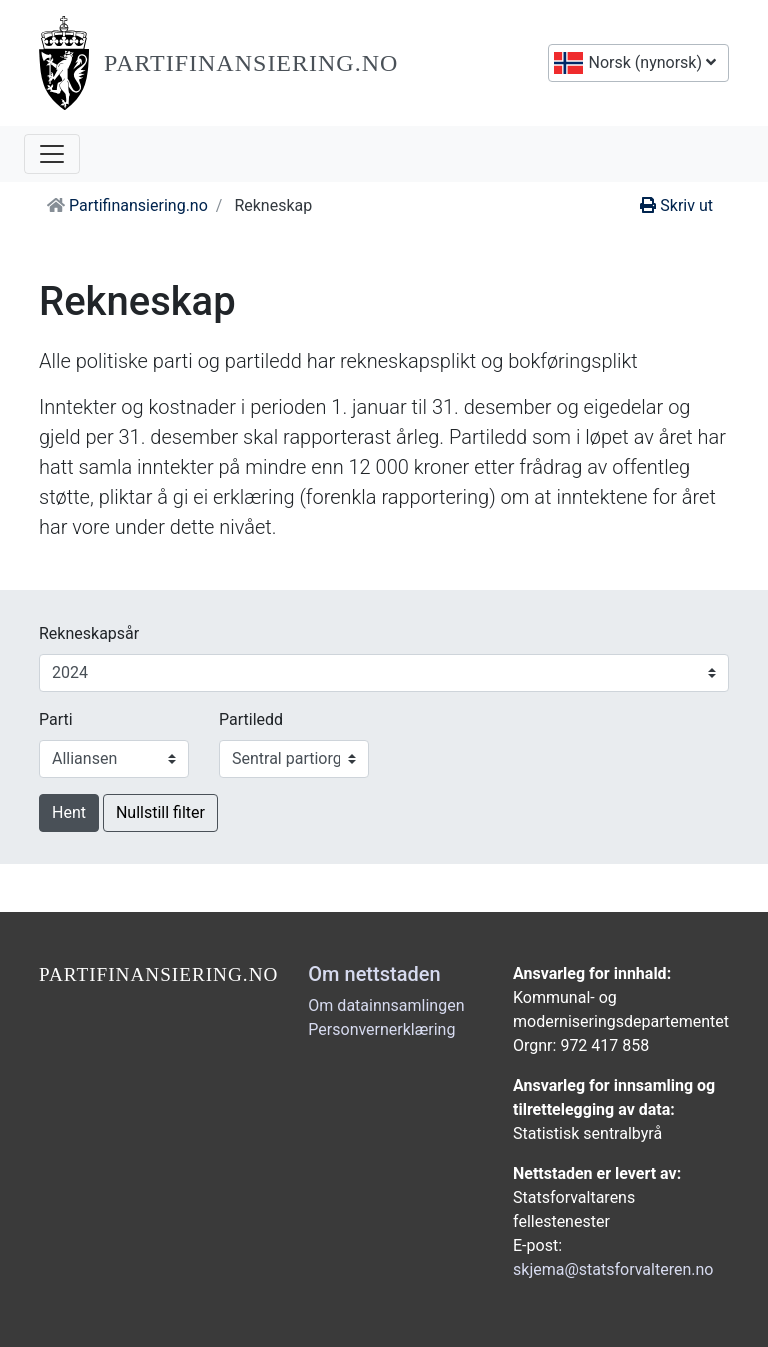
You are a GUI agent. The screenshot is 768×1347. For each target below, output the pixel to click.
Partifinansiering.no (251, 63)
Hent (69, 812)
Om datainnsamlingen (386, 1005)
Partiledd (251, 719)
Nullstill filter (160, 812)
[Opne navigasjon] (52, 154)
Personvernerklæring (381, 1029)
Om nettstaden (374, 974)
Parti (56, 719)
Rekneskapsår (89, 633)
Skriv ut (676, 205)
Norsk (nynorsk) (650, 62)
